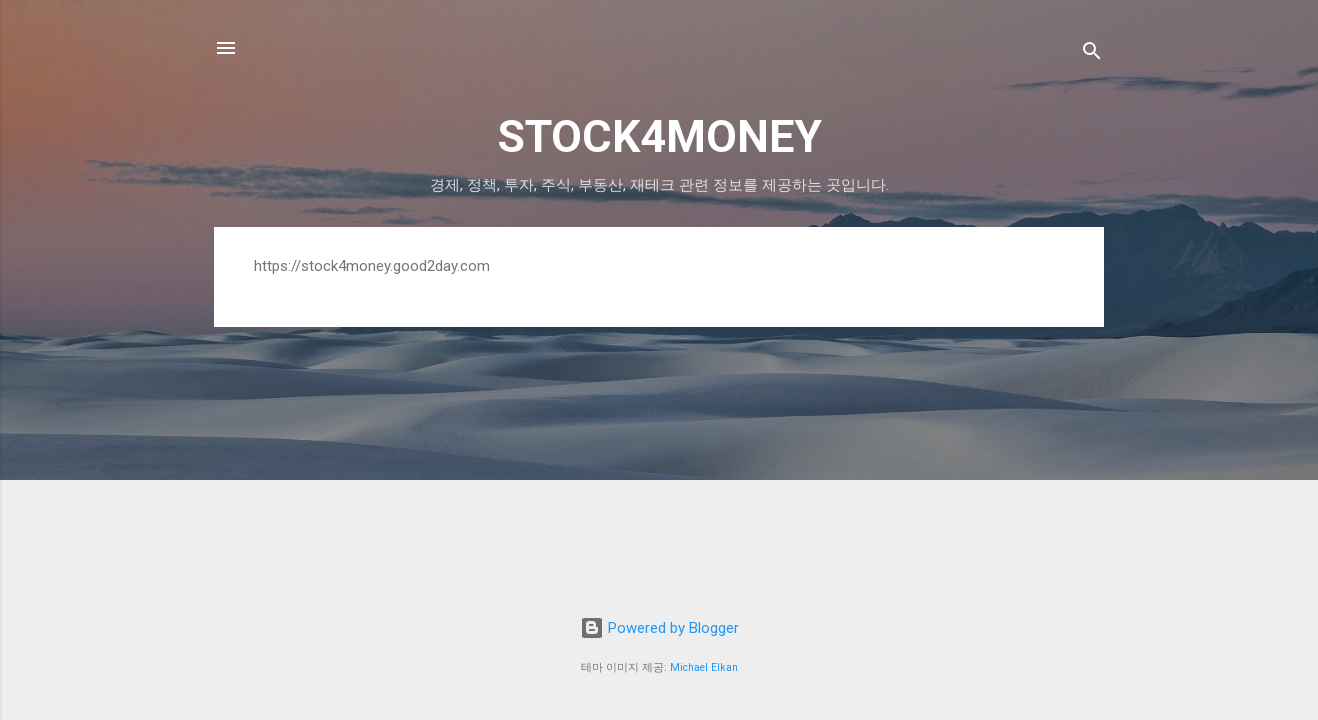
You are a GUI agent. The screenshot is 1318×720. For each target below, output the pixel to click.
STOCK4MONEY (659, 136)
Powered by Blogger (659, 628)
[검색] (1092, 54)
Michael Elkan (704, 667)
